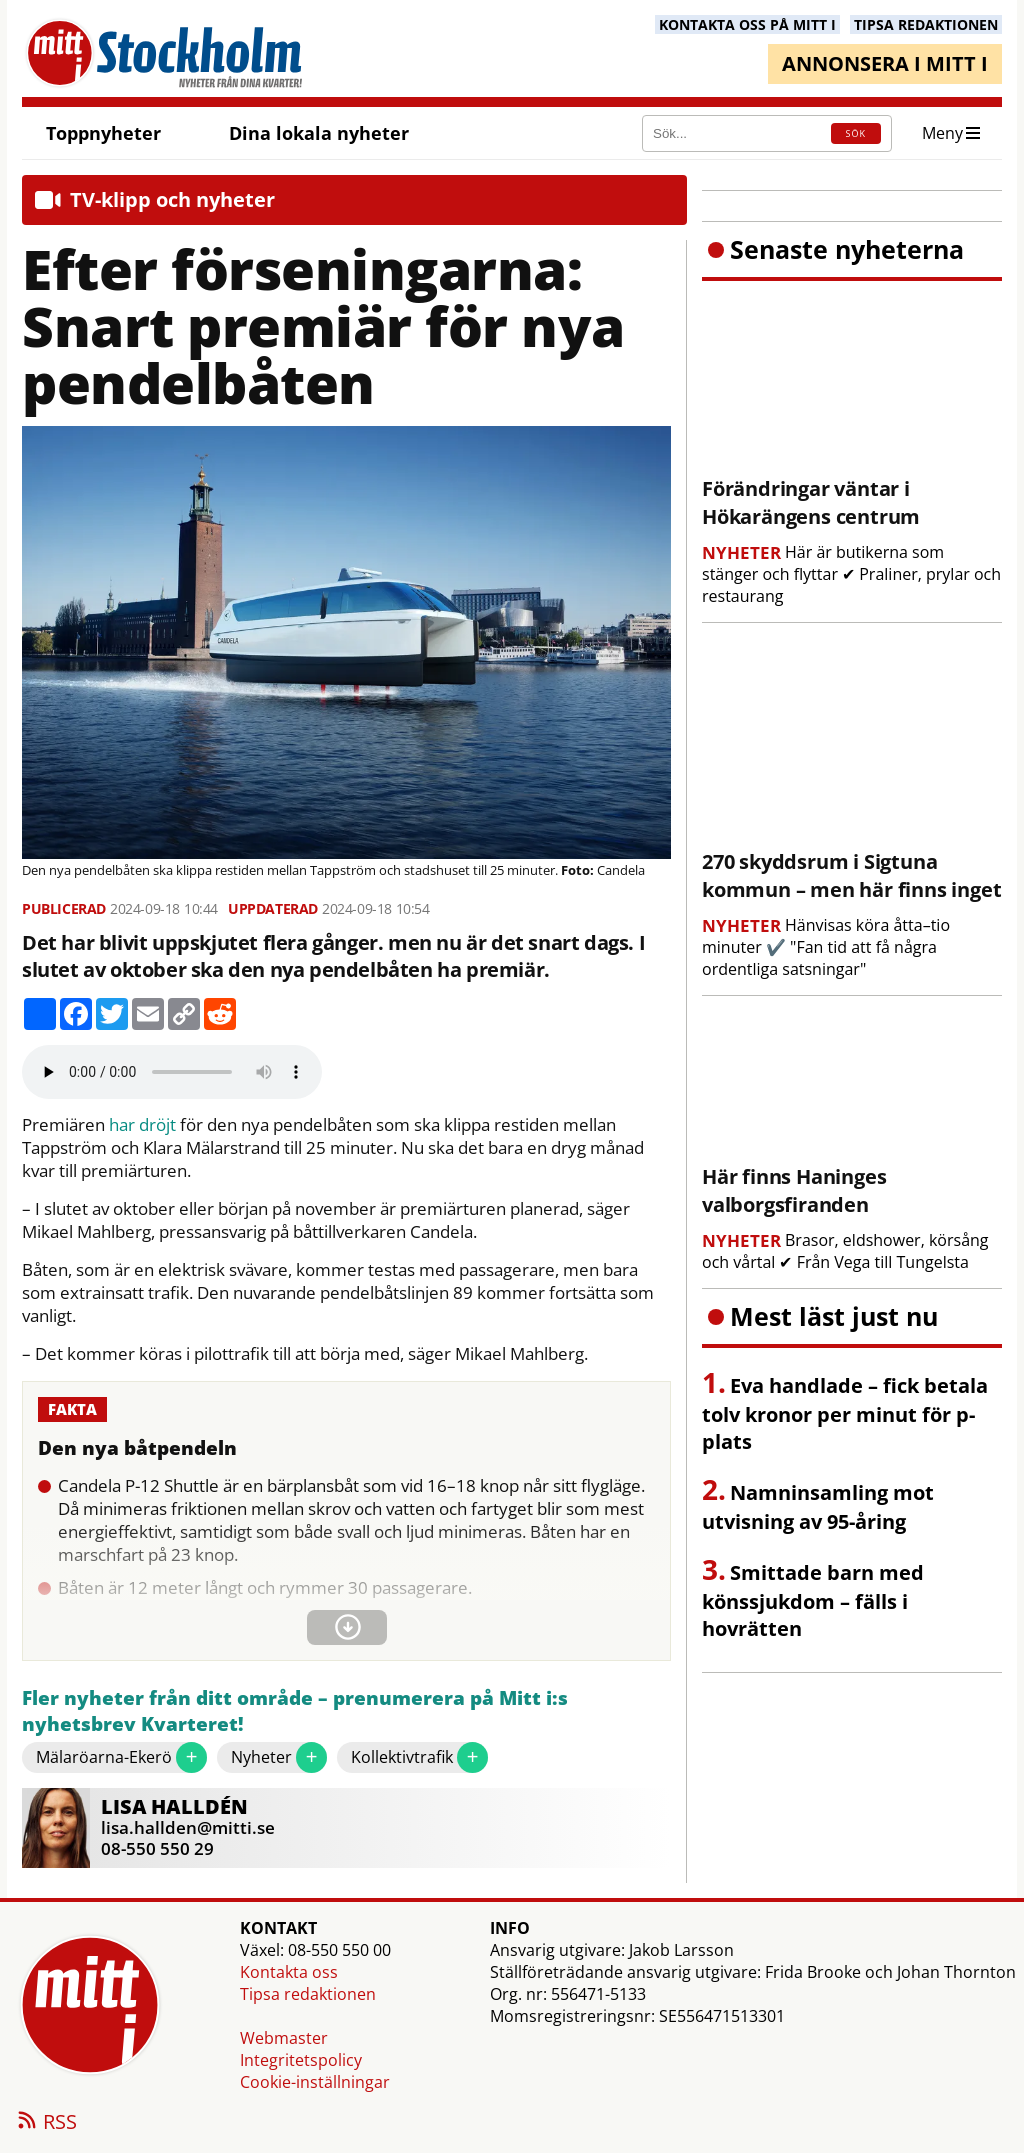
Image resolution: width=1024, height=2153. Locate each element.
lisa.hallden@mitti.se (188, 1827)
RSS (46, 2123)
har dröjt (142, 1125)
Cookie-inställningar (315, 2082)
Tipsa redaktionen (308, 1994)
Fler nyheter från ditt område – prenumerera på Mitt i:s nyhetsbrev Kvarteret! (295, 1711)
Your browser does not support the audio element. (172, 1072)
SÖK (856, 133)
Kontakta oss (289, 1972)
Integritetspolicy (301, 2060)
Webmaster (284, 2038)
